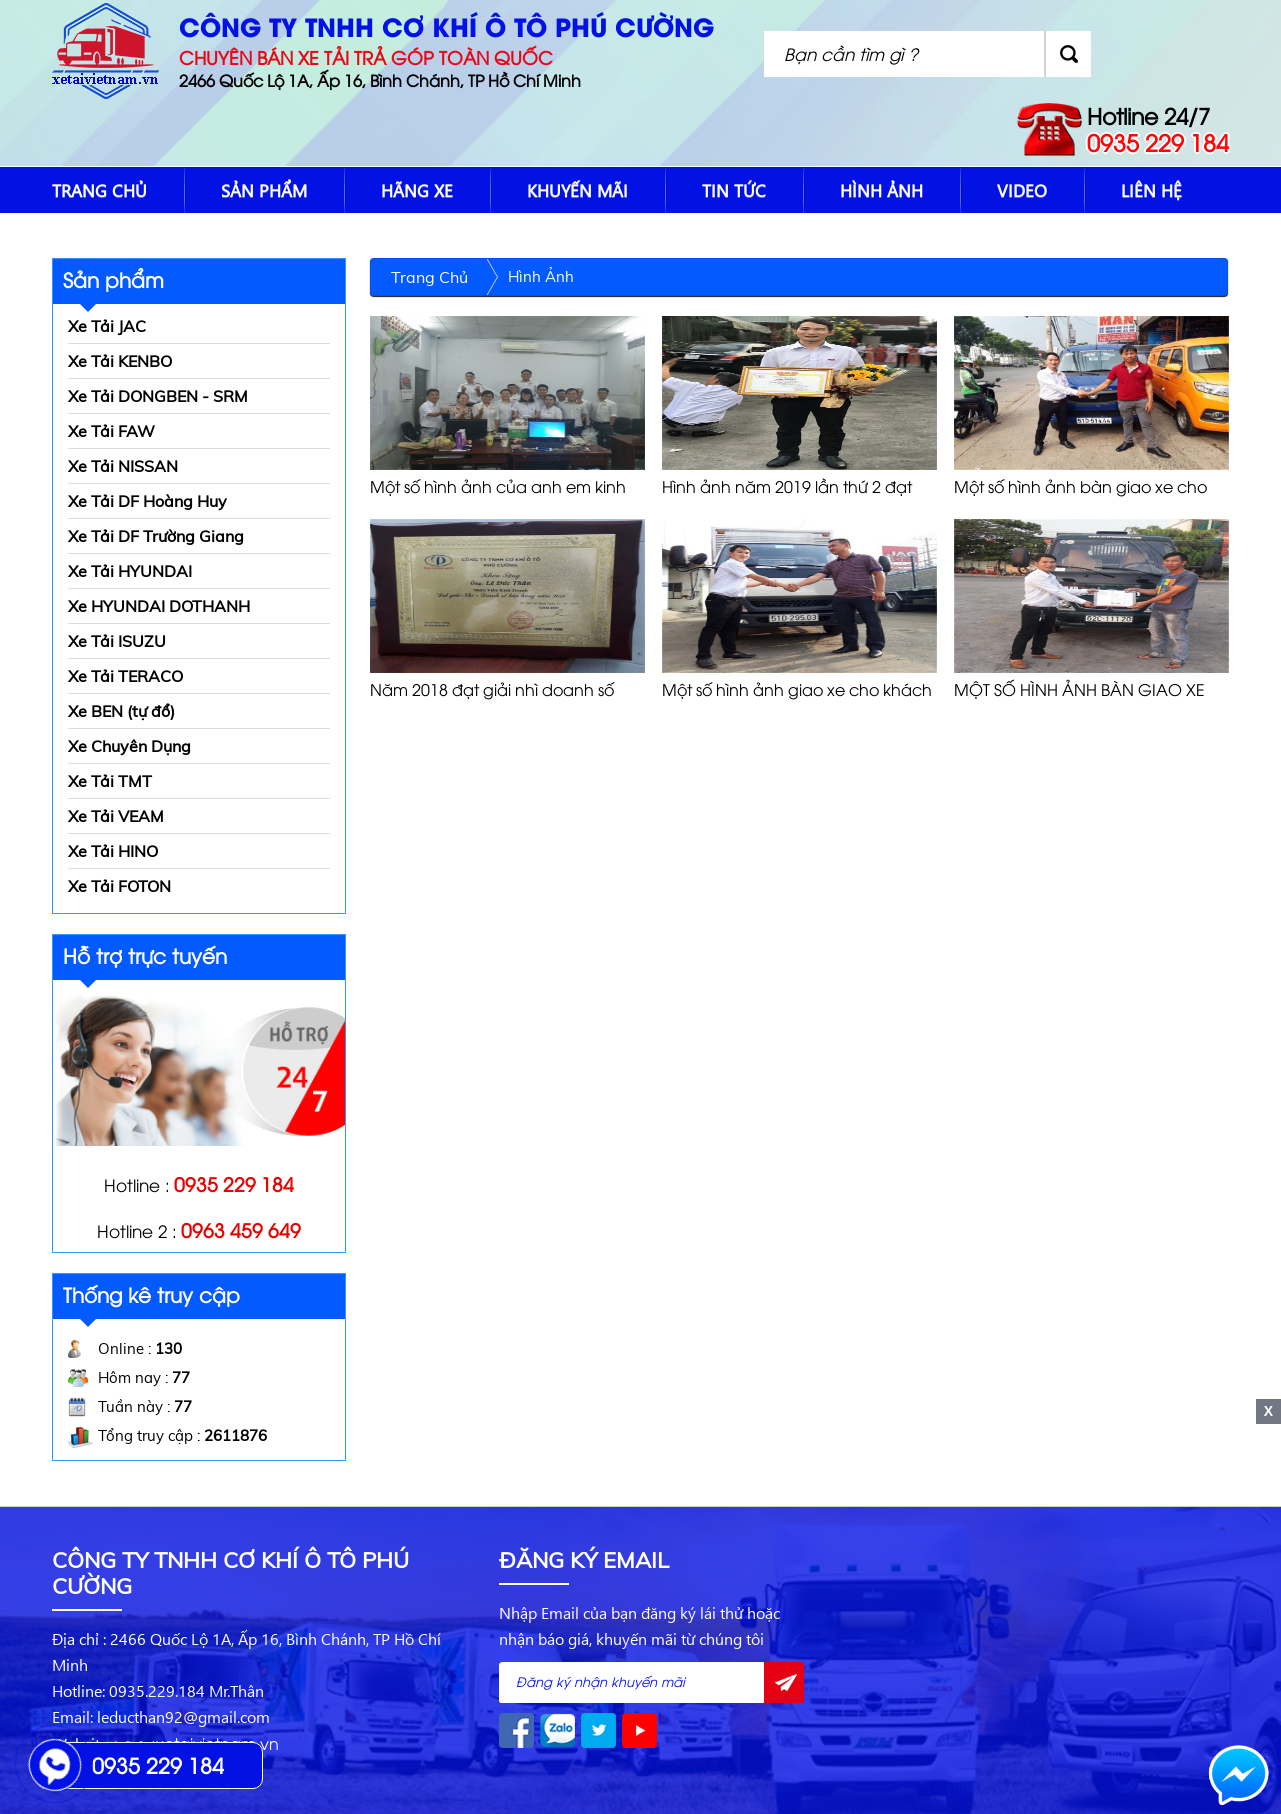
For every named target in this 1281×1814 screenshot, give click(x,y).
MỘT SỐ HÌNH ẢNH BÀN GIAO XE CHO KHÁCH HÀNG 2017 (1079, 689)
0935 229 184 (1158, 141)
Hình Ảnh (881, 190)
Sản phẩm (264, 190)
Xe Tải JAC (107, 326)
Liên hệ (1151, 190)
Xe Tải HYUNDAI (130, 571)
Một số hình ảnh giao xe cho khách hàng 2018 (797, 689)
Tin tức (734, 190)
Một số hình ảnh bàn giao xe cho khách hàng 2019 (1080, 486)
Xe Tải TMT (110, 781)
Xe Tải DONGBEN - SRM (158, 396)
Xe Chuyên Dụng (129, 746)
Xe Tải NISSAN (123, 466)
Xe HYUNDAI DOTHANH (159, 606)
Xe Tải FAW (111, 431)
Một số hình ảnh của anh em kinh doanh (498, 486)
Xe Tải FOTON (119, 886)
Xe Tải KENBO (120, 361)
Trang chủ (99, 190)
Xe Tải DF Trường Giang (156, 536)
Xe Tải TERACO (125, 676)
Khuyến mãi (577, 190)
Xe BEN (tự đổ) (121, 711)
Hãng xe (417, 190)
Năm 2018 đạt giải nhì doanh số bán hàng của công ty (492, 689)
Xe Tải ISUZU (117, 641)
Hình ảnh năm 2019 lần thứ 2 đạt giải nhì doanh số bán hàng (787, 486)
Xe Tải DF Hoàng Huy (147, 501)
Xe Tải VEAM (116, 816)
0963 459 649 (241, 1229)
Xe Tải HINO (113, 851)
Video (1022, 190)
